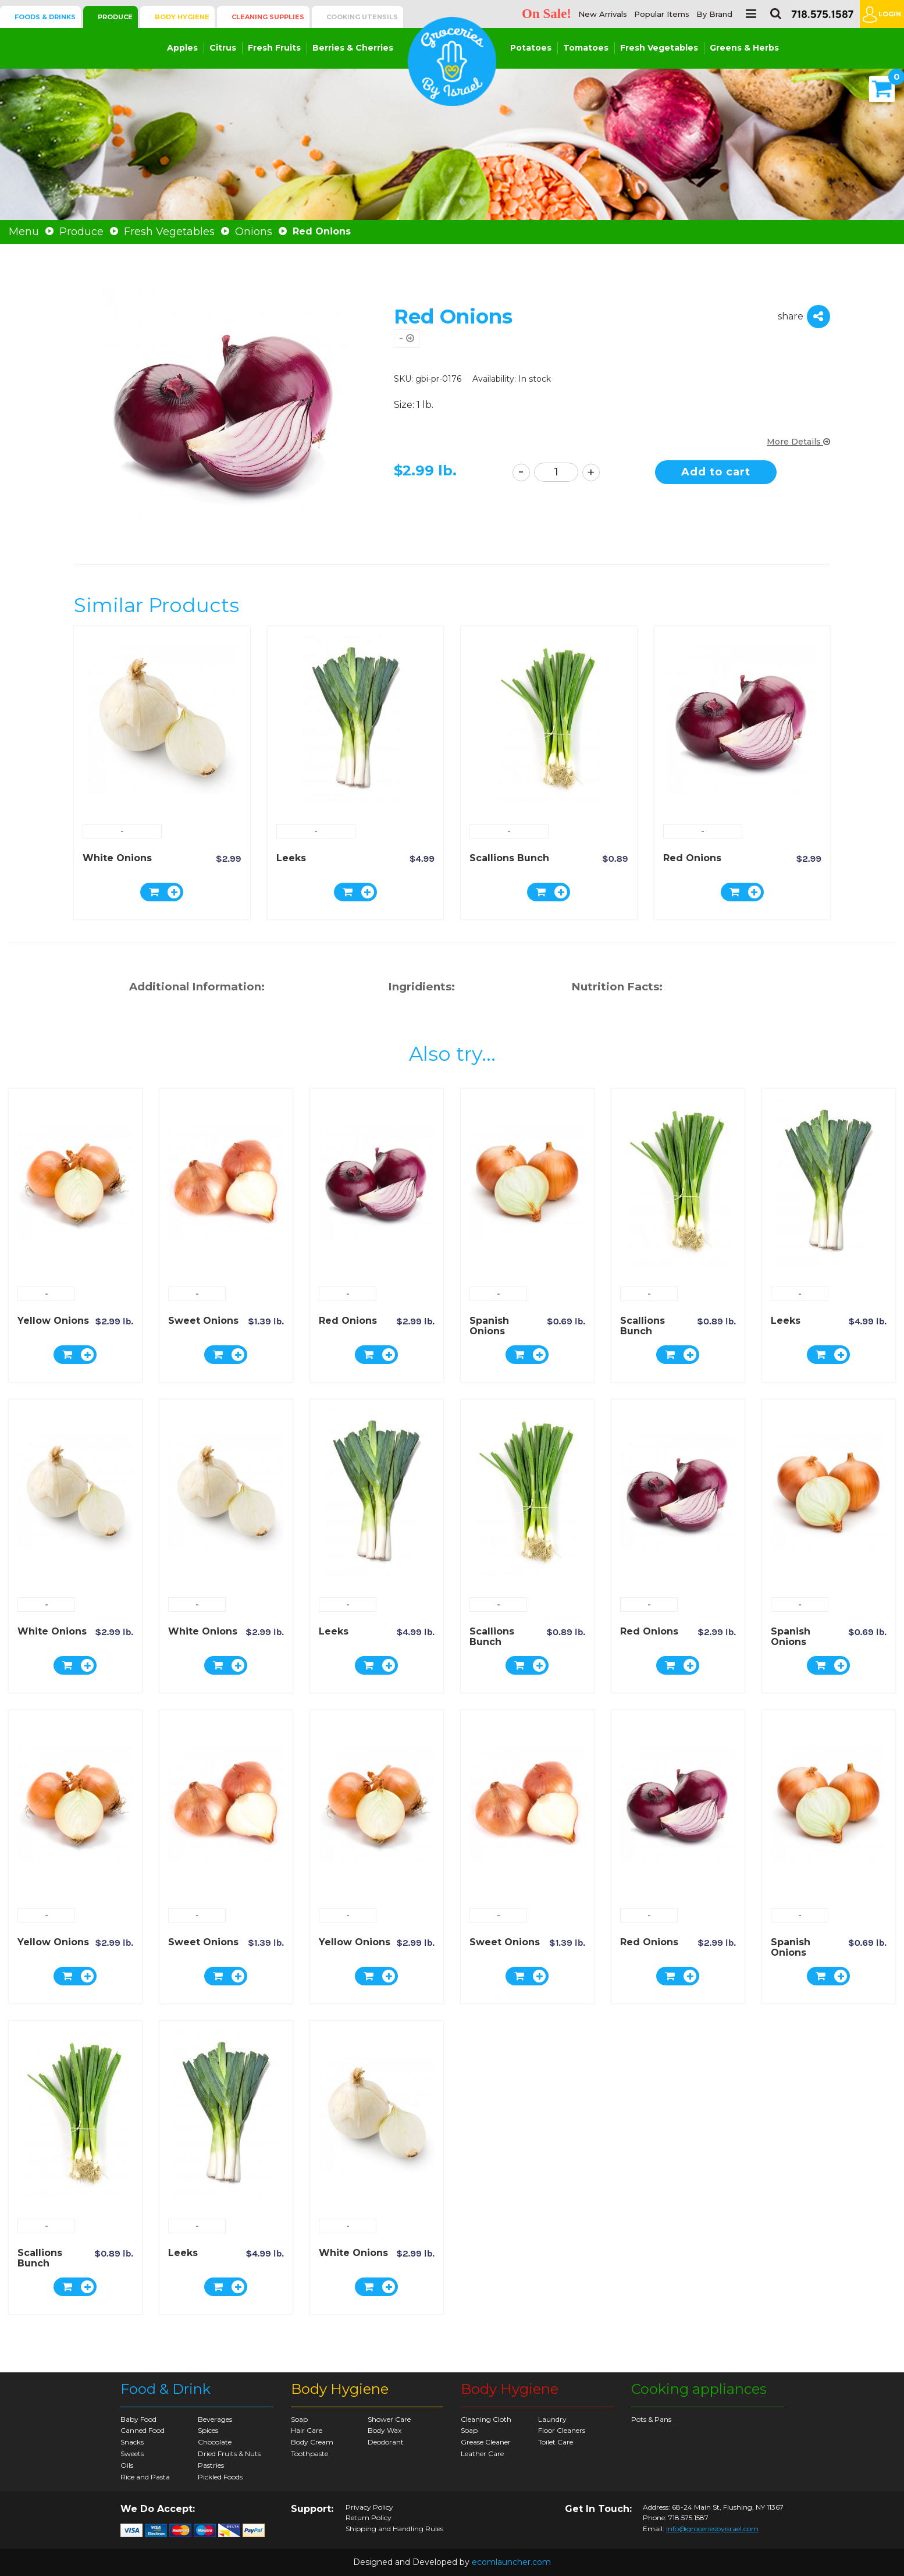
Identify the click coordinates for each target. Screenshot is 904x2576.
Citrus (222, 47)
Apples (182, 47)
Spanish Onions (489, 1326)
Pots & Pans (651, 2419)
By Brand (714, 14)
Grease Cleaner (486, 2442)
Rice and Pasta (145, 2476)
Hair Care (306, 2430)
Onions (253, 231)
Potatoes (530, 47)
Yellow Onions (53, 1320)
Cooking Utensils (362, 17)
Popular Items (661, 14)
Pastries (211, 2465)
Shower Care (389, 2419)
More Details (798, 441)
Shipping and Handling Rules (394, 2529)
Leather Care (482, 2453)
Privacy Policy (369, 2507)
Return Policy (369, 2518)
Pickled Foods (220, 2476)
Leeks (291, 858)
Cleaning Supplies (268, 17)
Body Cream (312, 2442)
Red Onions (692, 858)
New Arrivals (602, 14)
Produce (115, 17)
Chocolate (215, 2442)
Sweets (132, 2453)
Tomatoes (585, 47)
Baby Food (138, 2419)
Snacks (132, 2442)
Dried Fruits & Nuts (229, 2453)
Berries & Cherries (352, 47)
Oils (126, 2465)
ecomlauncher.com (511, 2562)
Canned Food (142, 2430)
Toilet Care (555, 2442)
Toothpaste (309, 2453)
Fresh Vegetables (659, 47)
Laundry (552, 2419)
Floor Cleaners (561, 2430)
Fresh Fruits (274, 47)
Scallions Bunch (509, 858)
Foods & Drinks (45, 17)
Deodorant (386, 2442)
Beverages (215, 2419)
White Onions (117, 858)
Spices (208, 2430)
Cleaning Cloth (486, 2419)
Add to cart (715, 472)
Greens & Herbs (744, 47)
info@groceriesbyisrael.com (712, 2528)
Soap (299, 2419)
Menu (24, 231)
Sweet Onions (203, 1320)
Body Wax (384, 2430)
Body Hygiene (182, 17)
